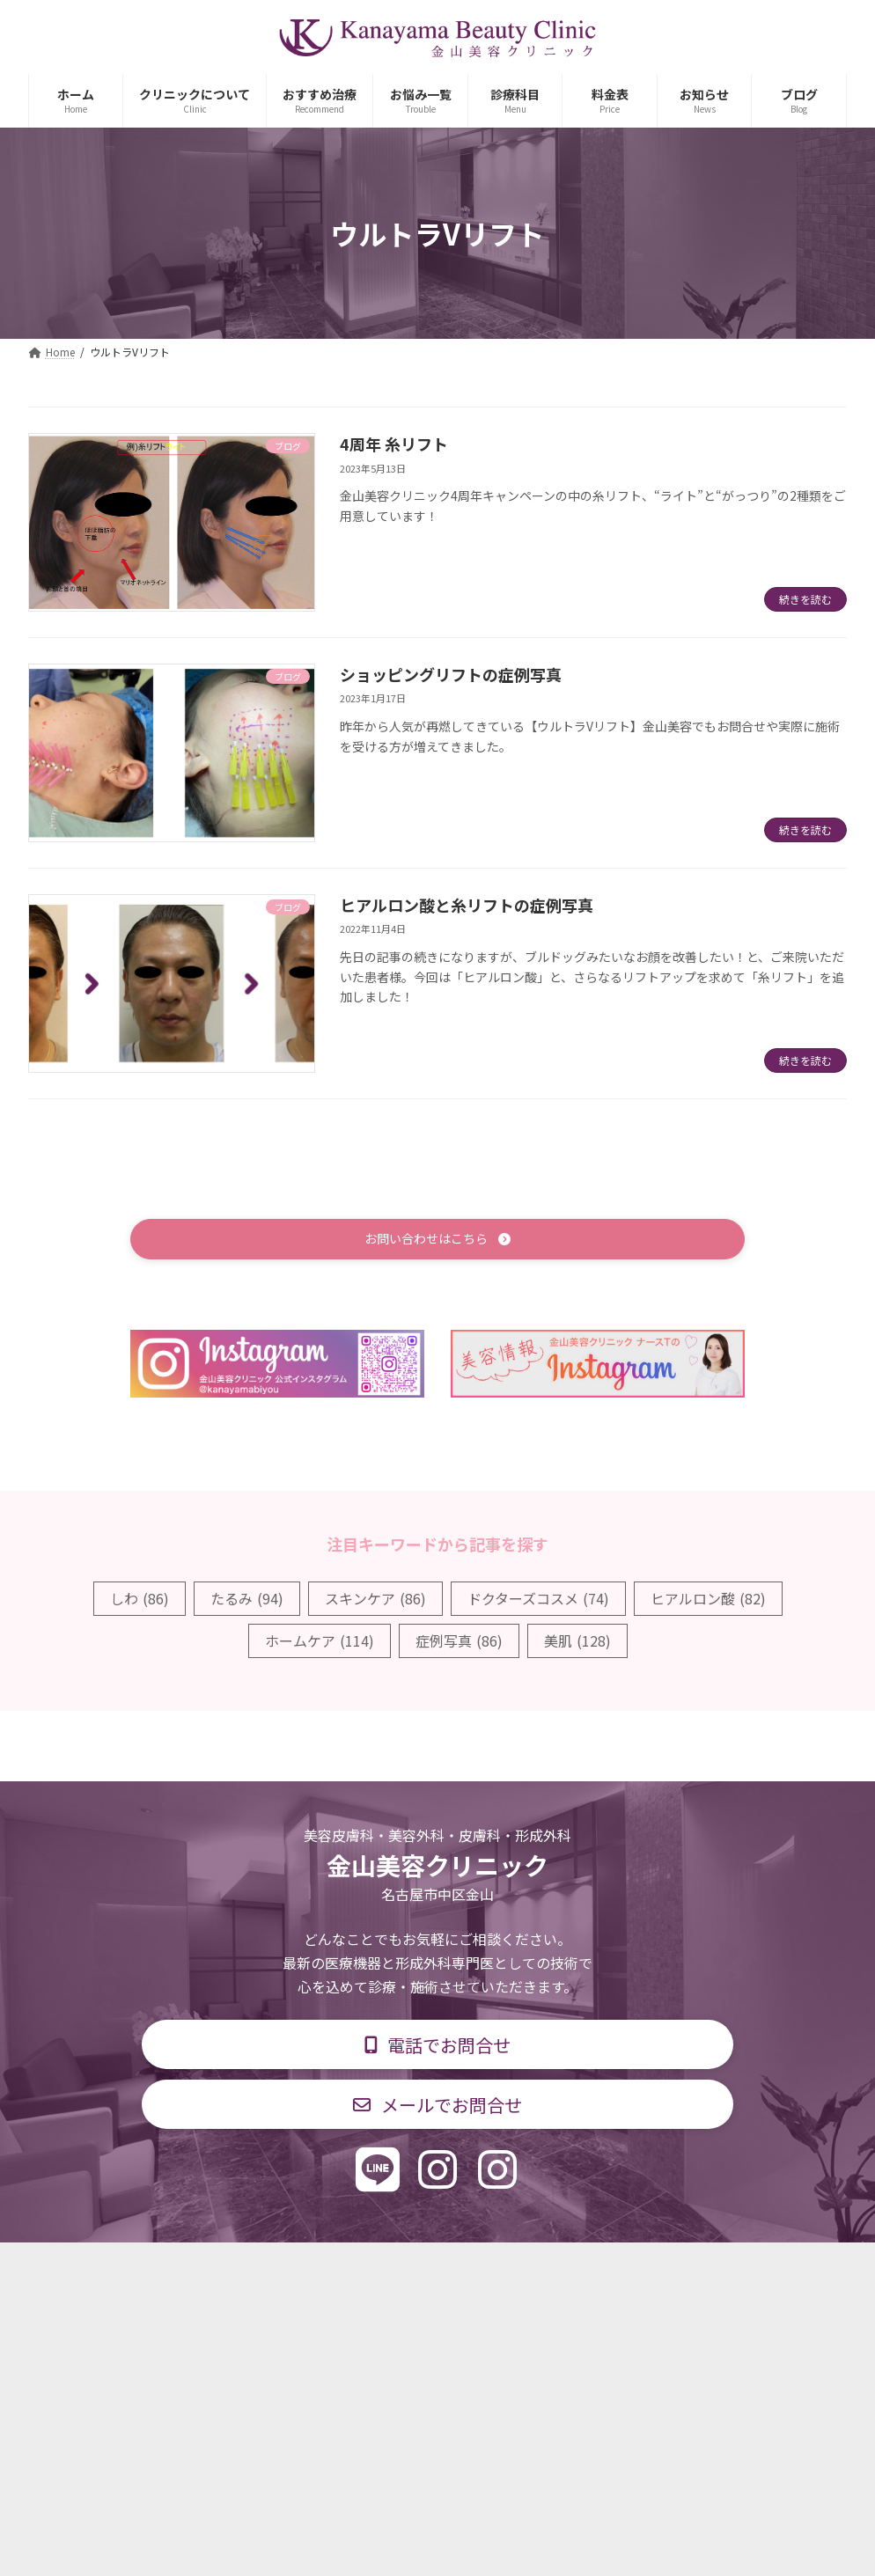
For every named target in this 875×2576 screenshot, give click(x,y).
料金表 (490, 2268)
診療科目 (229, 2268)
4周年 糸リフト (394, 443)
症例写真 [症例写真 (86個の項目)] (459, 1643)
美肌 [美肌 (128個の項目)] (577, 1643)
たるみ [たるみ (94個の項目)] (246, 1600)
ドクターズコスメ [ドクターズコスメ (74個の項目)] (538, 1600)
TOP (149, 2268)
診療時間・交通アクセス (362, 2268)
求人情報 (574, 2268)
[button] (437, 1240)
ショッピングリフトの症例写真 (451, 674)
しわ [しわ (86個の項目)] (139, 1600)
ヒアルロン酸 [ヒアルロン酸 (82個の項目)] (708, 1600)
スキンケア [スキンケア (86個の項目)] (375, 1600)
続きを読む (805, 598)
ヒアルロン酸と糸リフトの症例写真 (466, 904)
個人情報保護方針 (690, 2268)
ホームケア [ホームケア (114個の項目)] (319, 1643)
